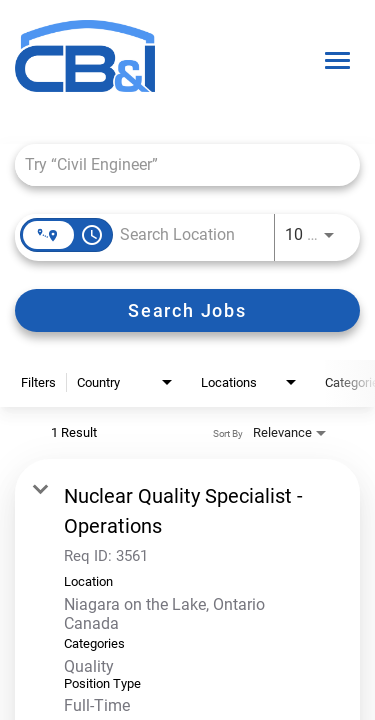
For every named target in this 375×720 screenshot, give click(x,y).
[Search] (187, 310)
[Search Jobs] (187, 310)
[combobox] (177, 164)
